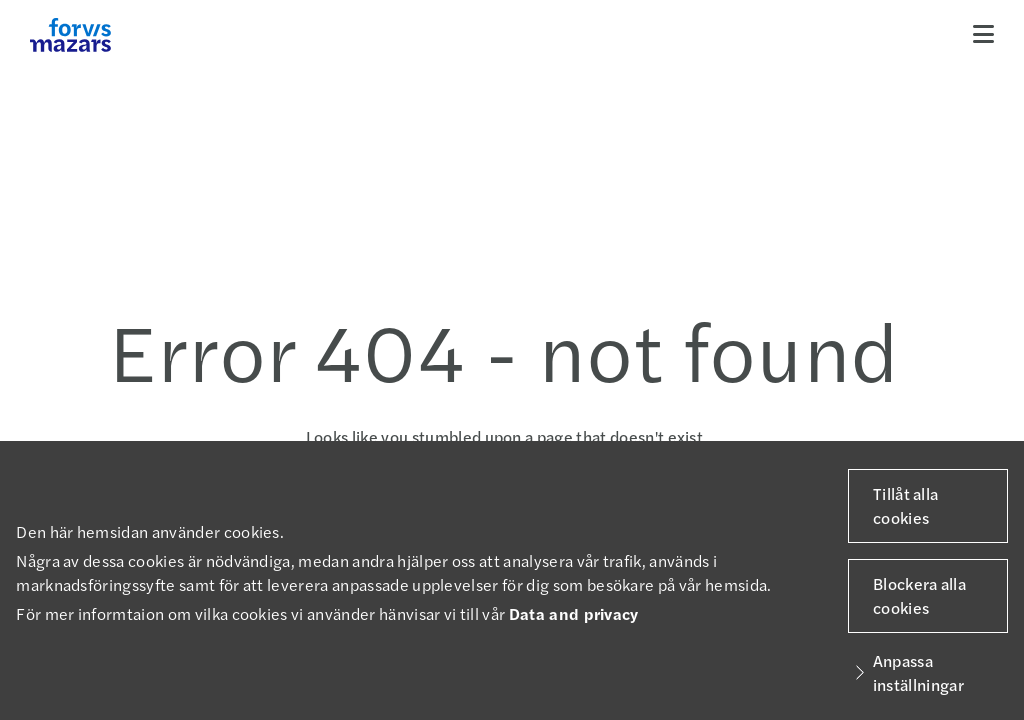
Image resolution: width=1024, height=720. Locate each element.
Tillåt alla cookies (906, 505)
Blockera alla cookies (919, 595)
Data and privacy (574, 613)
